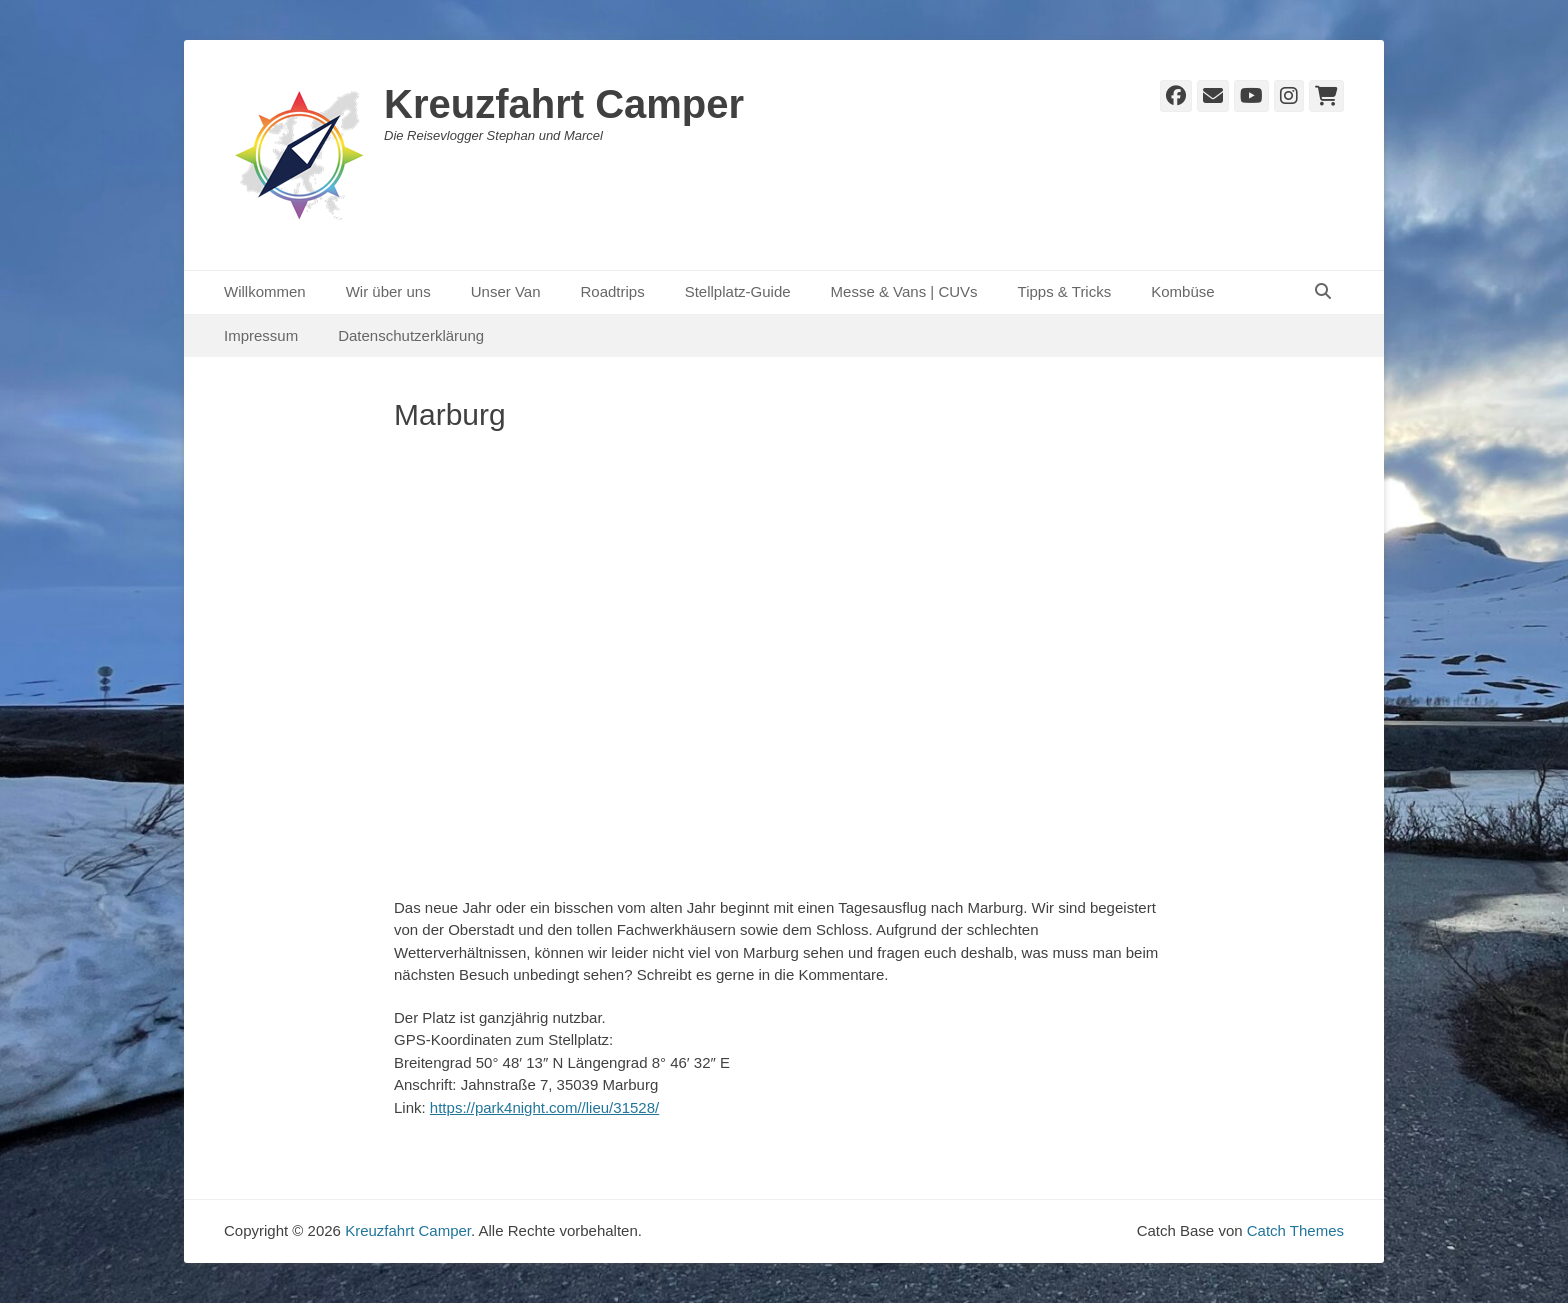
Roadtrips (612, 291)
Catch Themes (1295, 1230)
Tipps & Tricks (1065, 291)
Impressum (261, 335)
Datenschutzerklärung (411, 335)
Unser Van (506, 291)
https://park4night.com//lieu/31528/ (544, 1107)
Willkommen (265, 291)
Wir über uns (388, 291)
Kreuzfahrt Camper (564, 104)
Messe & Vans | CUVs (904, 291)
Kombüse (1182, 291)
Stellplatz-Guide (738, 291)
